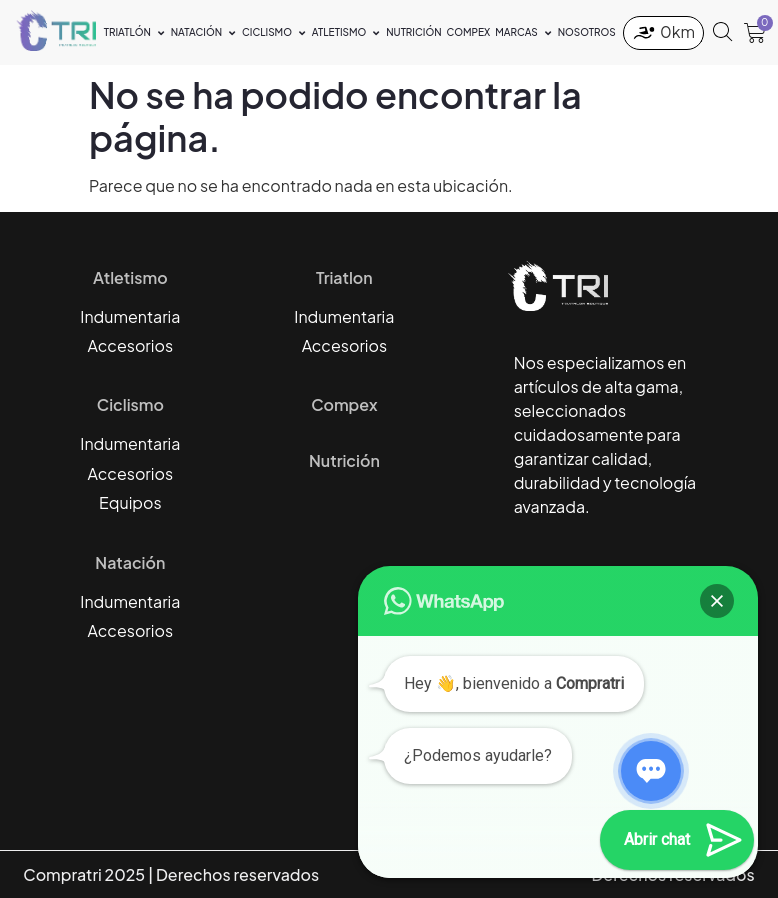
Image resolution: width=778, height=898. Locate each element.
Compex (344, 404)
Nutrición (344, 460)
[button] (717, 601)
